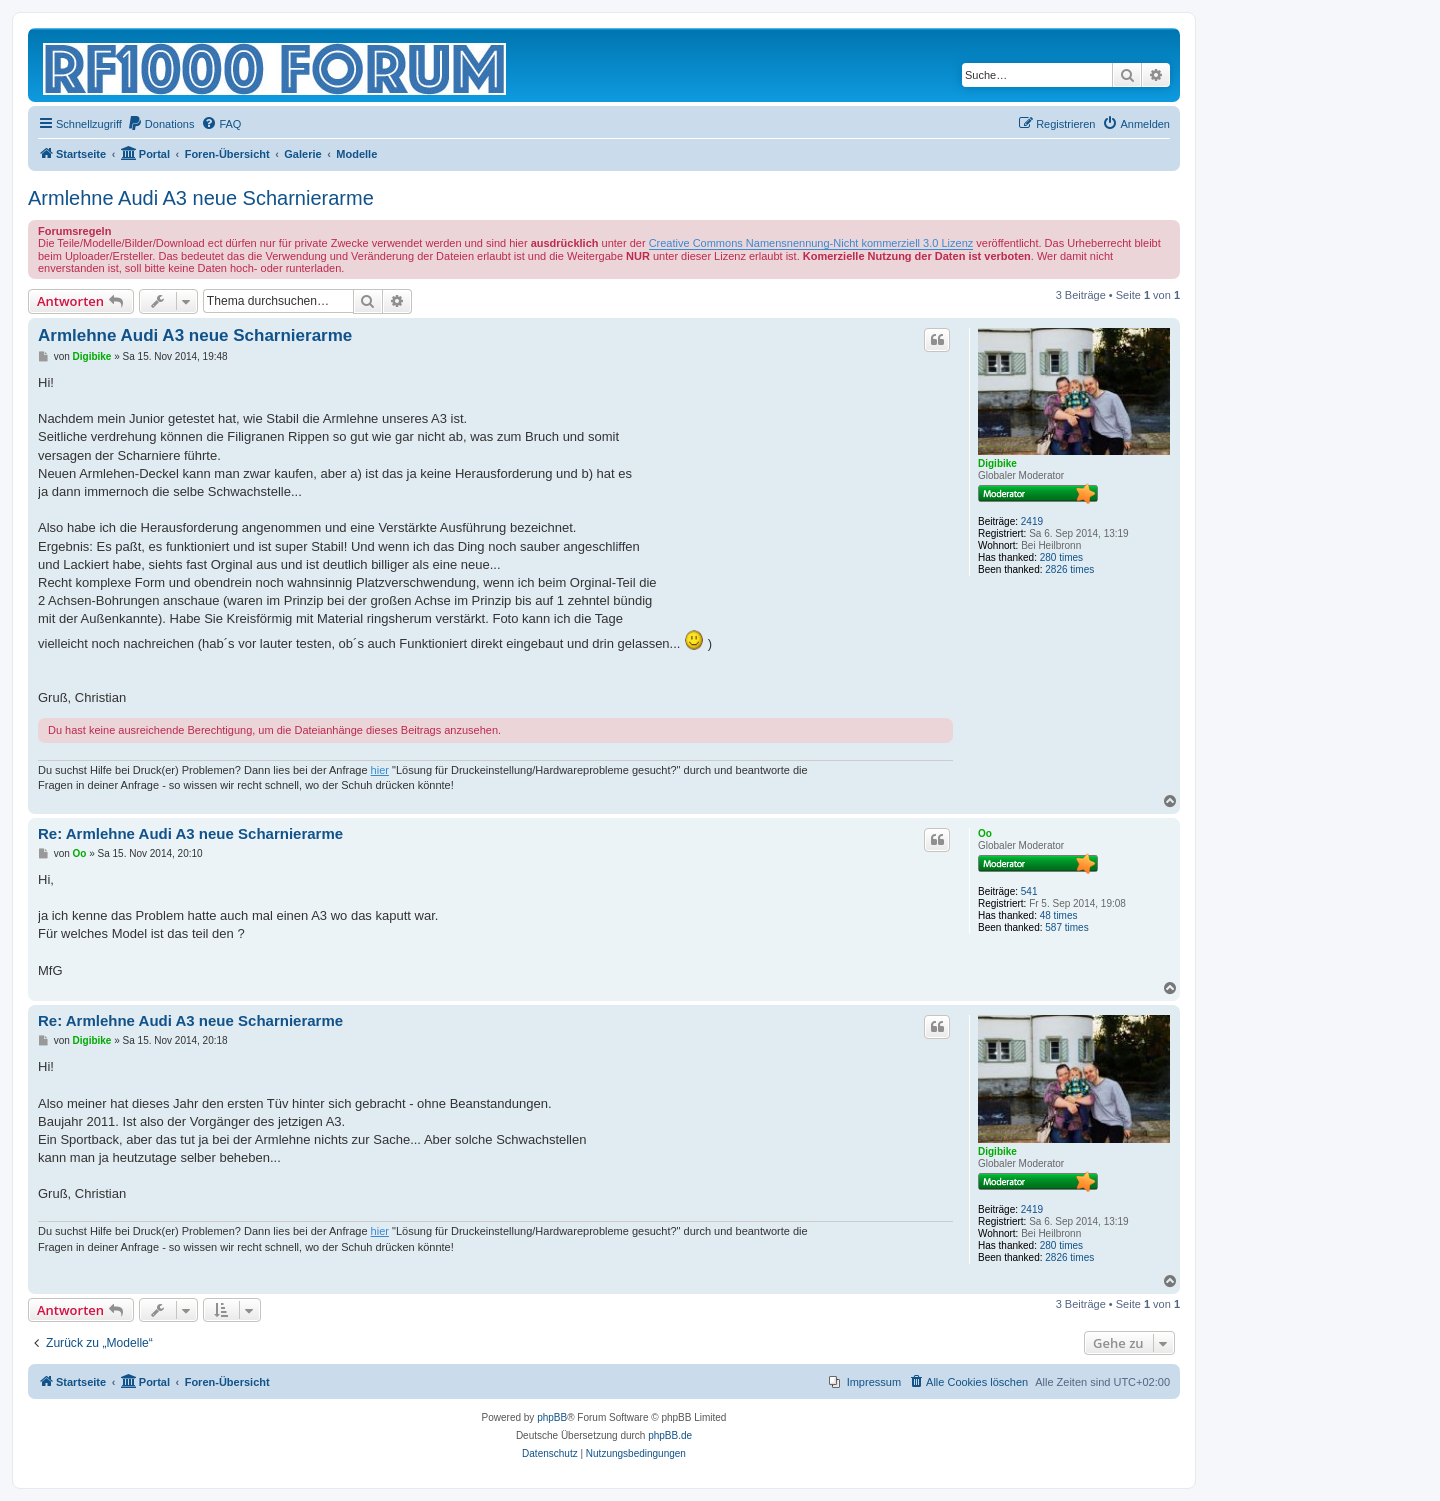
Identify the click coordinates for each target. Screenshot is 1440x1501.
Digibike (997, 463)
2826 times (1069, 569)
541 (1029, 891)
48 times (1059, 915)
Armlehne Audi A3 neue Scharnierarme (201, 198)
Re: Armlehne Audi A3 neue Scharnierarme (190, 833)
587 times (1066, 927)
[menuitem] (161, 124)
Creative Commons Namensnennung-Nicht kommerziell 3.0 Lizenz (811, 243)
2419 (1032, 521)
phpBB (552, 1417)
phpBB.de (670, 1435)
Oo (985, 833)
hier (380, 770)
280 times (1061, 557)
